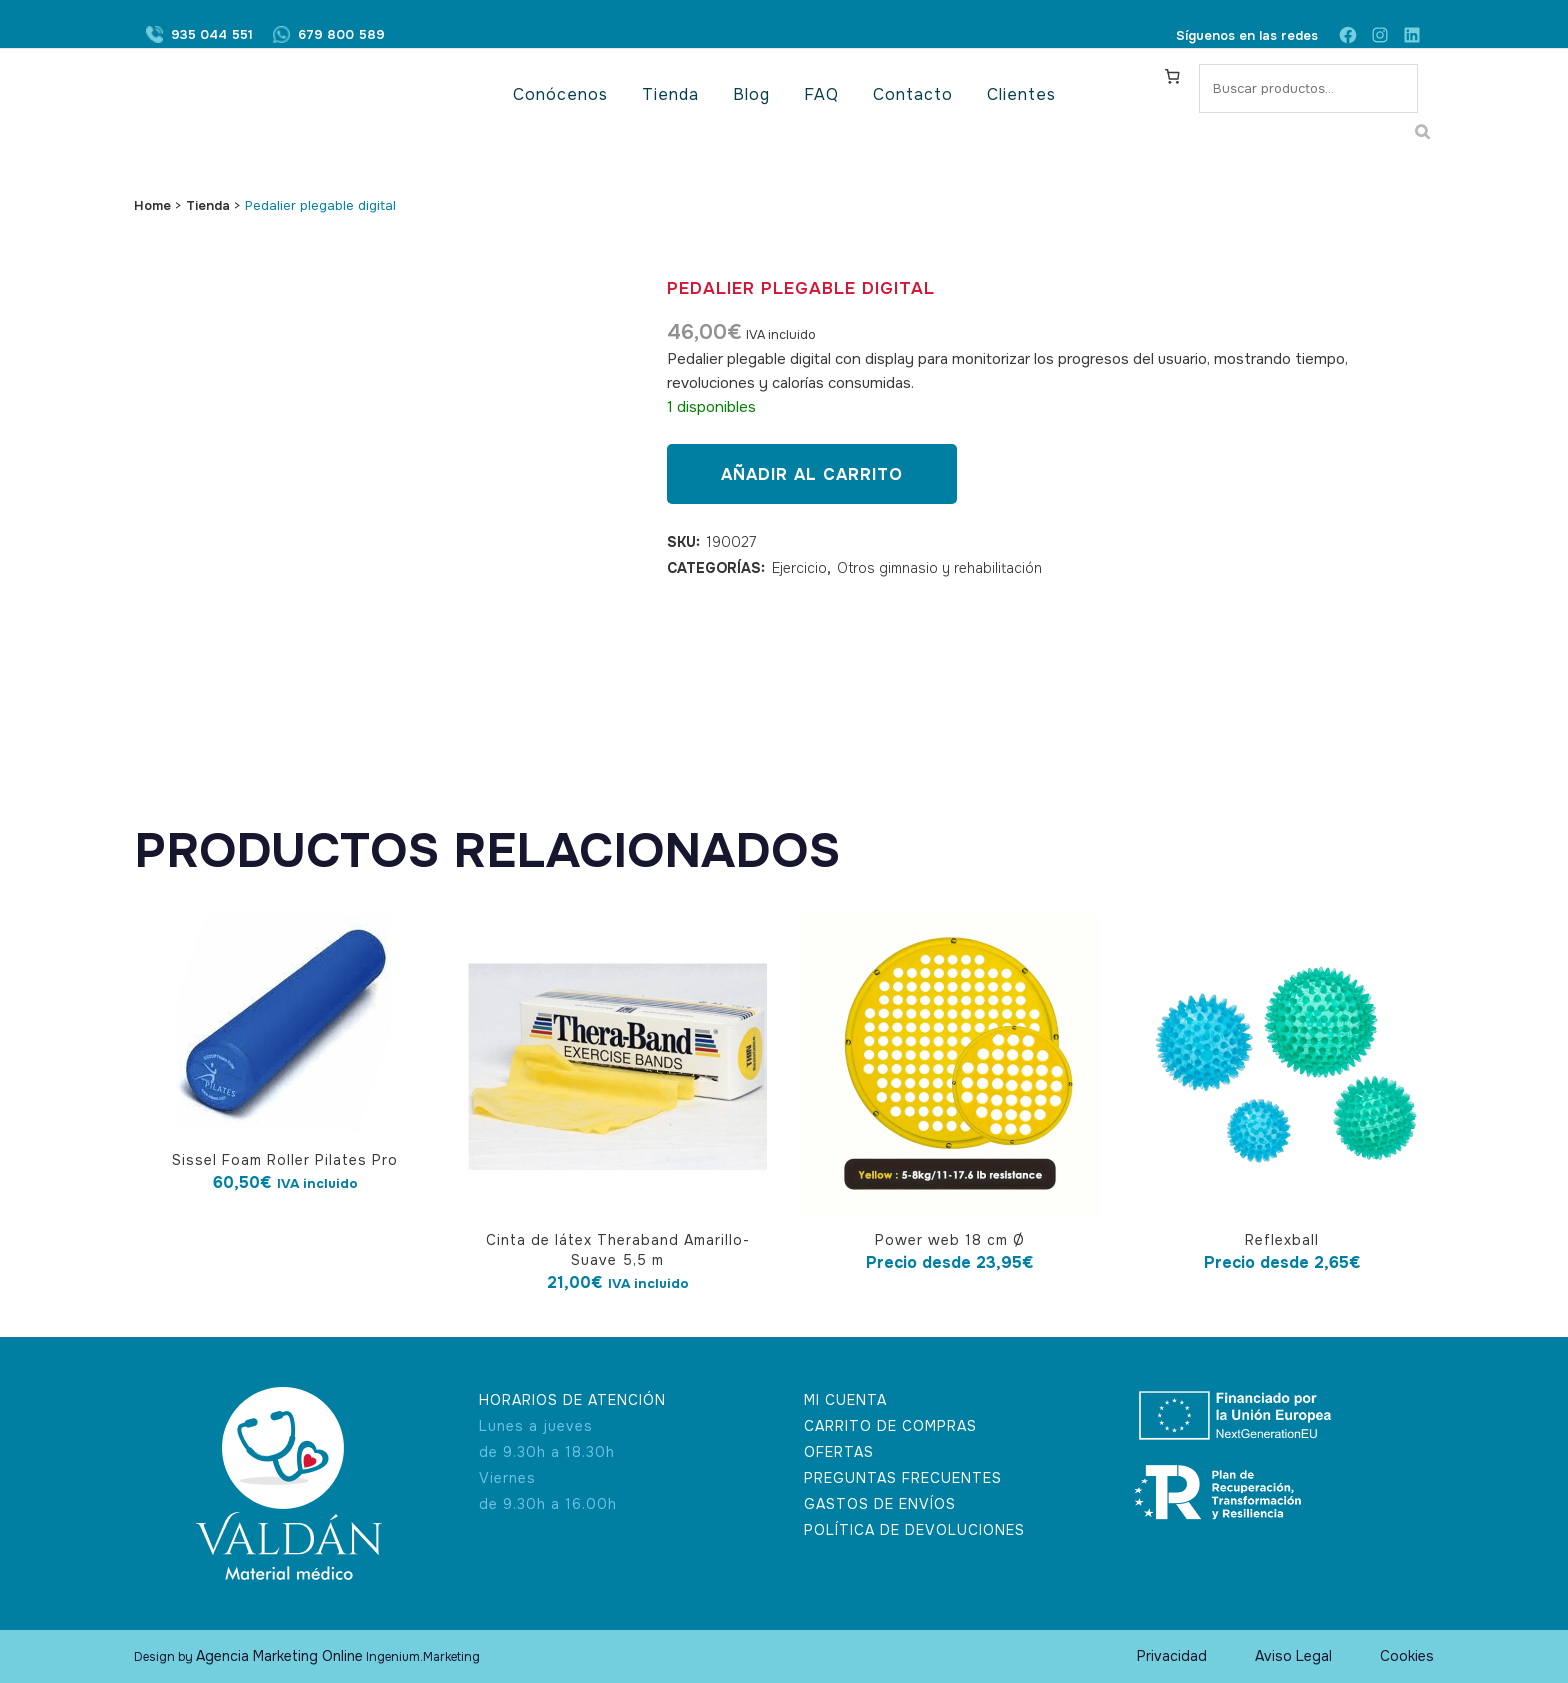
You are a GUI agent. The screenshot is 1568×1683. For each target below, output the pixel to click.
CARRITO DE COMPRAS (890, 1426)
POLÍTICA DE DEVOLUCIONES (914, 1530)
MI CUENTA (845, 1400)
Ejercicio (799, 568)
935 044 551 (212, 35)
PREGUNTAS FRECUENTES (903, 1478)
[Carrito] (1173, 76)
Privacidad (1172, 1656)
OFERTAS (839, 1452)
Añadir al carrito (812, 474)
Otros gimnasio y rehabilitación (939, 568)
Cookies (1407, 1656)
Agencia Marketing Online (279, 1656)
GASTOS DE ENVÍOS (880, 1504)
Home (152, 205)
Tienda (208, 205)
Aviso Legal (1293, 1656)
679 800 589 (341, 35)
